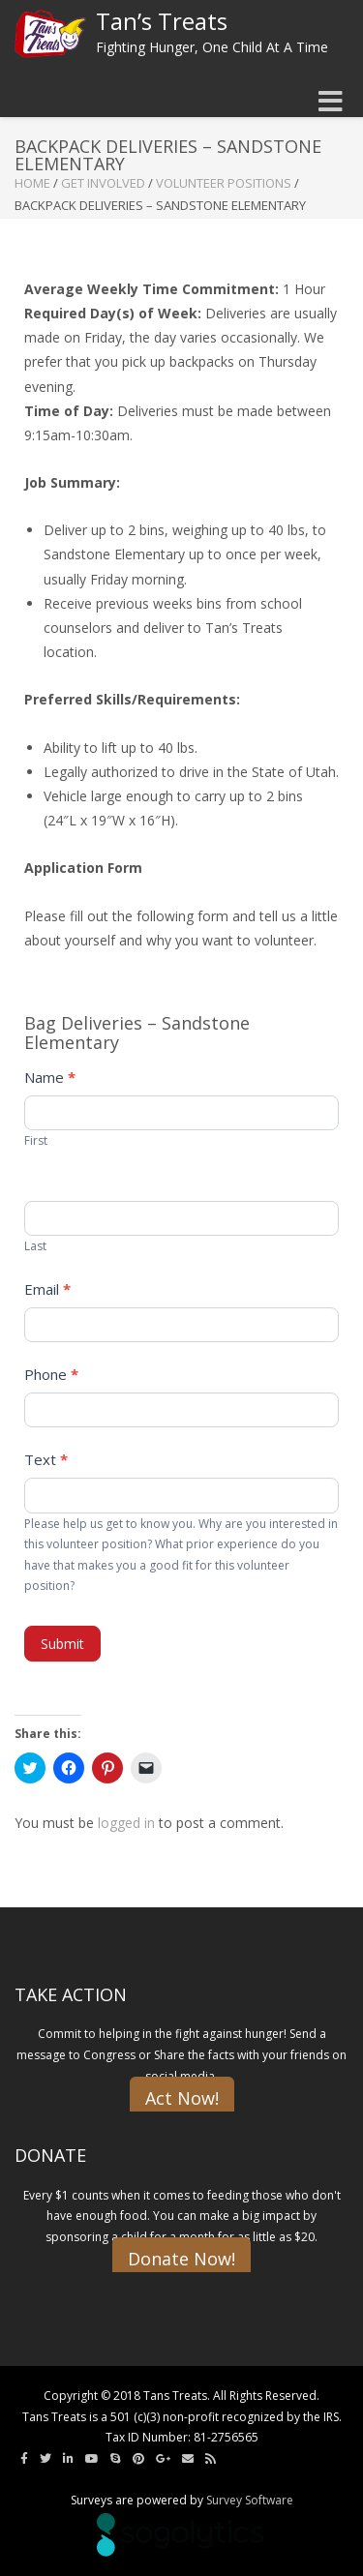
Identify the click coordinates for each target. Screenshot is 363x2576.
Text (46, 1459)
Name (50, 1077)
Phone (51, 1374)
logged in (126, 1822)
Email (47, 1289)
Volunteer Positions (223, 183)
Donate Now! (181, 2258)
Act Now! (182, 2098)
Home (32, 183)
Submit (62, 1643)
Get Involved (103, 183)
